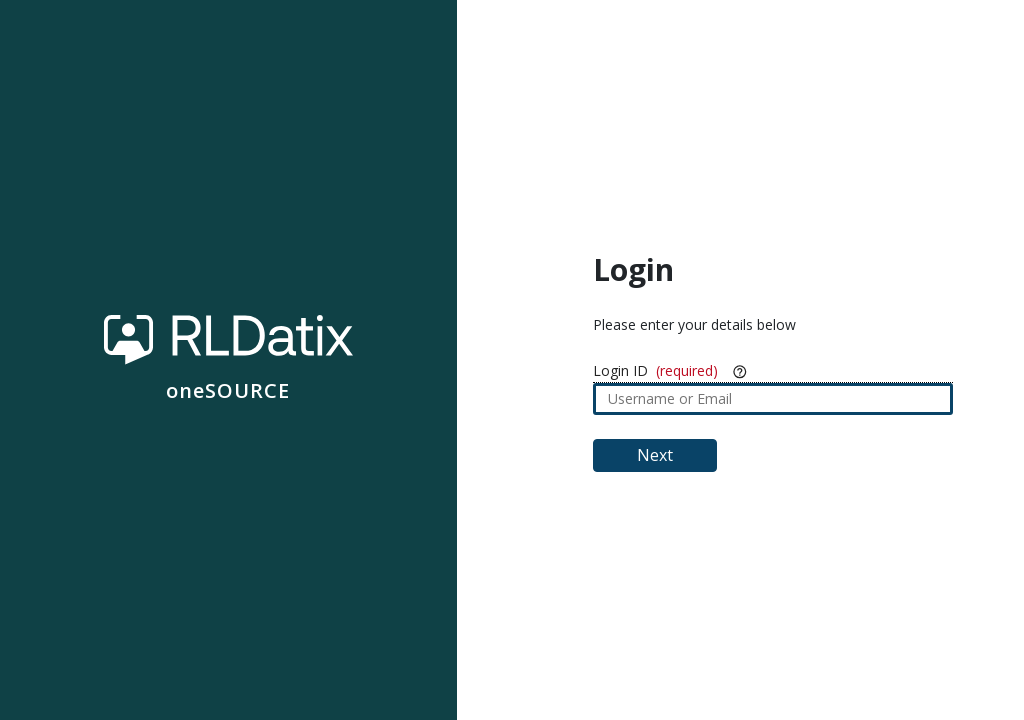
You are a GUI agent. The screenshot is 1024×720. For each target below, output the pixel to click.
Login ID (620, 370)
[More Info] (740, 370)
